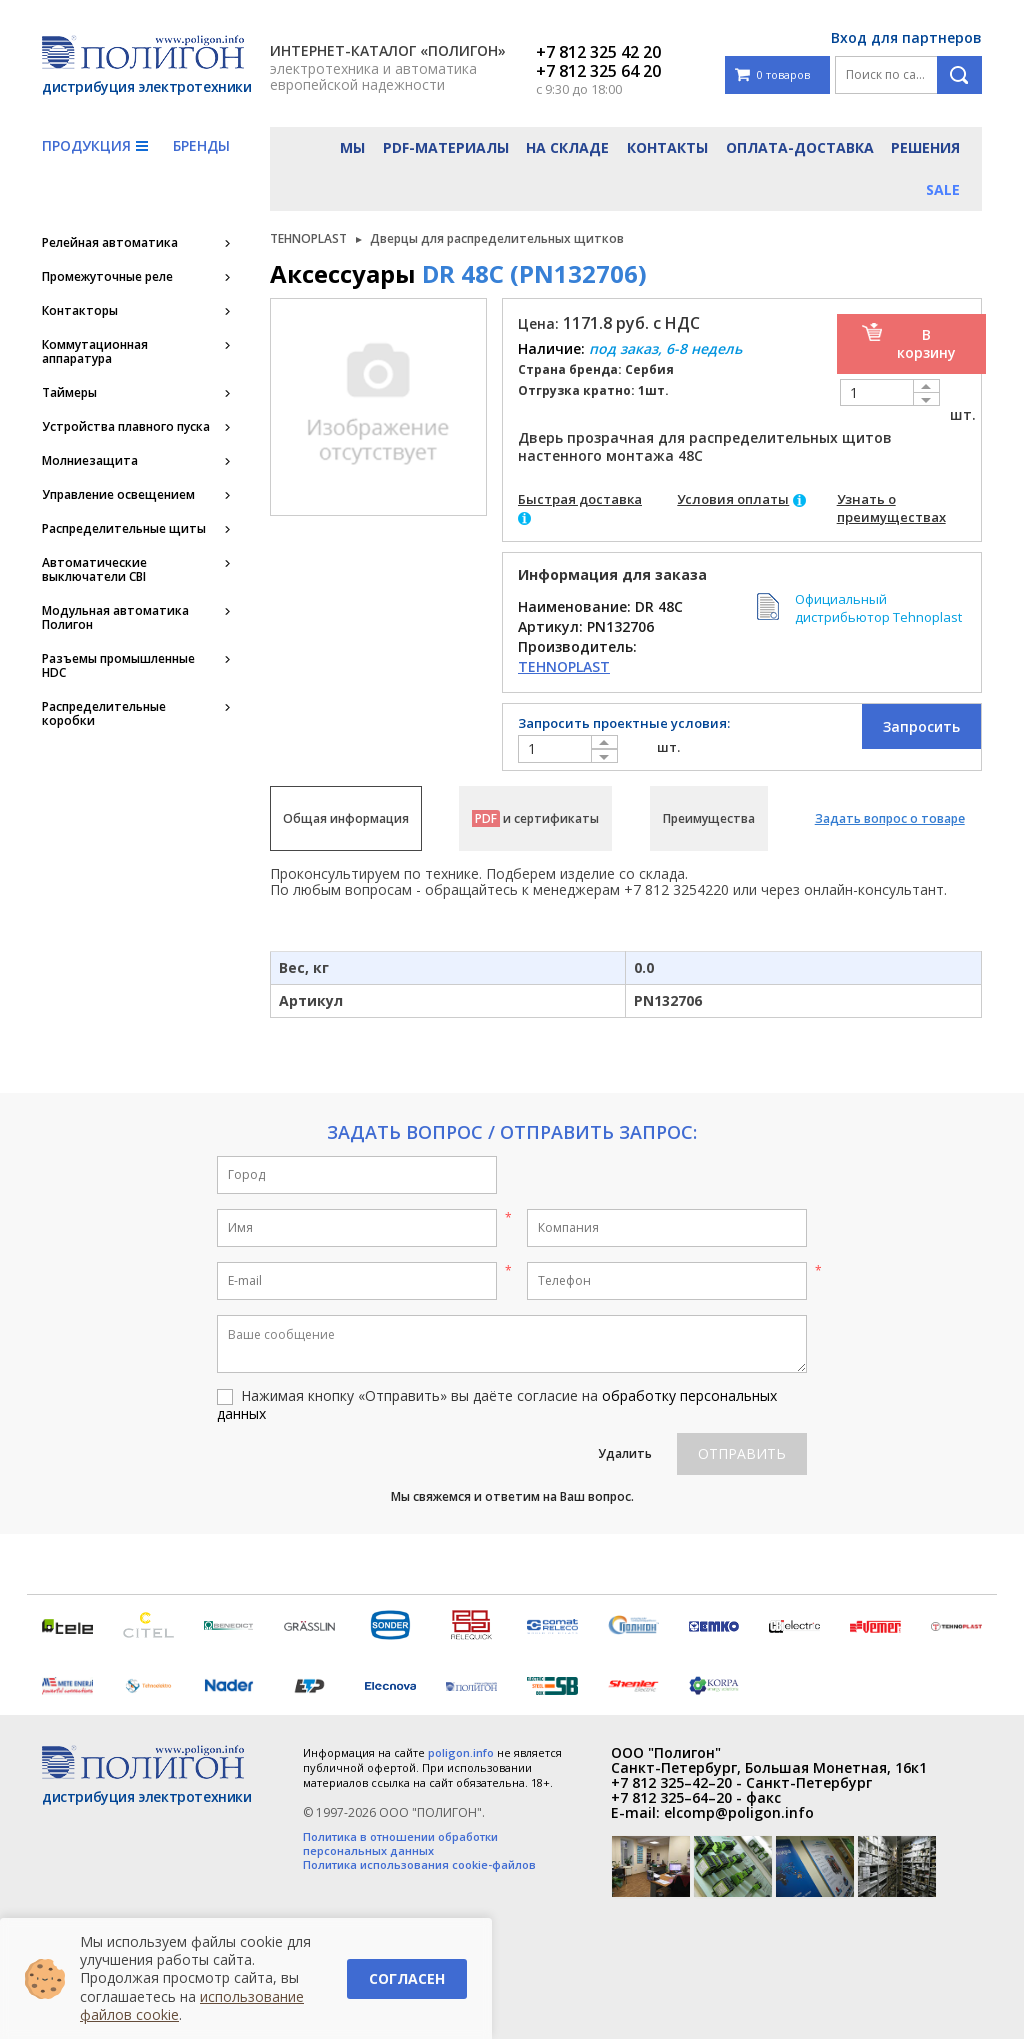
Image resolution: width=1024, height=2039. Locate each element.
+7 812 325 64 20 (598, 71)
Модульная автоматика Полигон (115, 618)
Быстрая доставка (580, 499)
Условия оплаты (733, 499)
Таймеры (69, 393)
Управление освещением (118, 495)
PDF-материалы (446, 147)
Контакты (667, 147)
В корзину (926, 343)
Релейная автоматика (110, 243)
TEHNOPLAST (308, 238)
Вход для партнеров (906, 37)
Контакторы (80, 311)
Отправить (742, 1453)
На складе (567, 147)
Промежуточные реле (107, 277)
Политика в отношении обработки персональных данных (400, 1844)
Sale (943, 189)
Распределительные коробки (104, 714)
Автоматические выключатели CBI (94, 570)
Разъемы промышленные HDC (118, 666)
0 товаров (772, 75)
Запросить (921, 726)
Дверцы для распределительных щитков (497, 238)
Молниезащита (90, 461)
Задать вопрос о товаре (890, 818)
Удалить (625, 1453)
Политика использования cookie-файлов (419, 1865)
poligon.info (461, 1752)
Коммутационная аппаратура (95, 352)
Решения (925, 147)
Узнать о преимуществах (891, 508)
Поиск (959, 75)
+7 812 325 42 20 (598, 52)
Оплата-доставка (800, 147)
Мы (352, 147)
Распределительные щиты (124, 529)
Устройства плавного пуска (126, 427)
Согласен (407, 1978)
